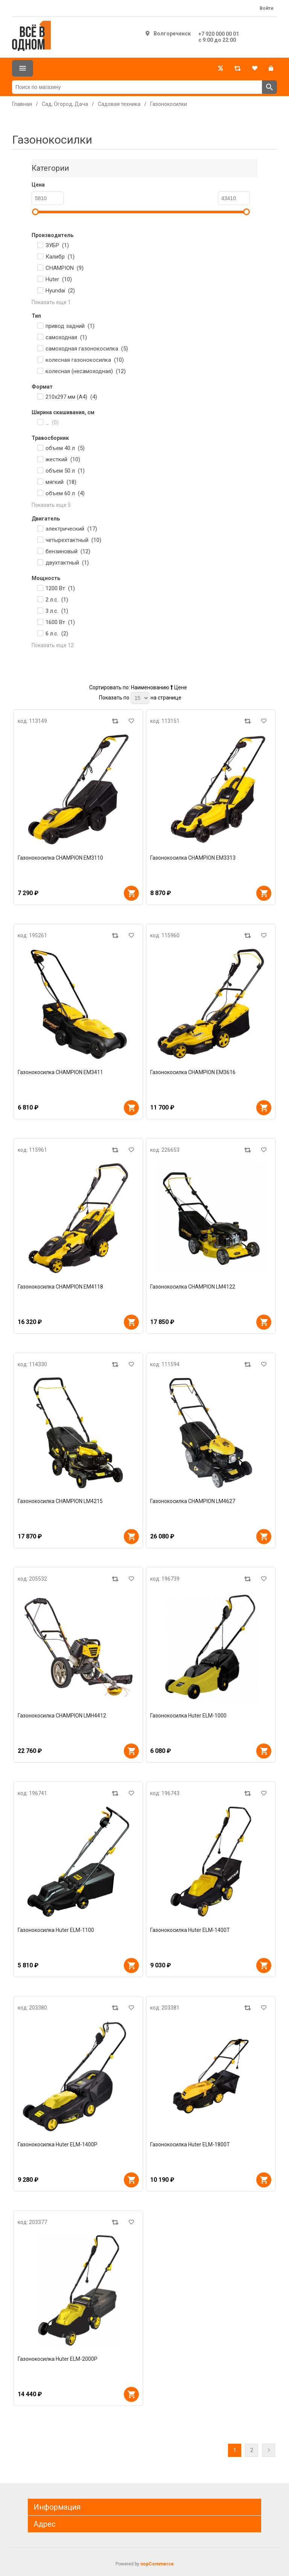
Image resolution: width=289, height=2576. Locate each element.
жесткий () (63, 459)
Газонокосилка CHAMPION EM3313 (193, 858)
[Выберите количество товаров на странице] (140, 698)
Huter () (59, 279)
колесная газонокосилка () (85, 360)
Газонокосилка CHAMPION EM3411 (60, 1072)
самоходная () (66, 337)
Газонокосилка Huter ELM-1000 (188, 1716)
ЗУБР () (57, 245)
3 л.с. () (57, 611)
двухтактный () (67, 562)
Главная (22, 104)
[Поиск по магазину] (137, 87)
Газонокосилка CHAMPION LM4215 (60, 1501)
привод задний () (70, 326)
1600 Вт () (60, 622)
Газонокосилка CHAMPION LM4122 (192, 1287)
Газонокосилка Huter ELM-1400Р (57, 2144)
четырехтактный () (73, 540)
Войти (266, 8)
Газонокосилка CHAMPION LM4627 (192, 1501)
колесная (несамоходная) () (86, 371)
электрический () (71, 528)
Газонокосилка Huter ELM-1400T (190, 1930)
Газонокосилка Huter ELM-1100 (56, 1930)
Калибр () (60, 256)
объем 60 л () (65, 493)
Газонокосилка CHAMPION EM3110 (60, 858)
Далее (268, 2450)
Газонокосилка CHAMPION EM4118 (60, 1287)
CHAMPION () (65, 268)
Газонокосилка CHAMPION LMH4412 (62, 1716)
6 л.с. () (57, 633)
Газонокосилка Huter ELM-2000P (57, 2359)
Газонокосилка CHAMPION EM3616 (193, 1072)
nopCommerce (157, 2564)
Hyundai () (60, 290)
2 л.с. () (57, 599)
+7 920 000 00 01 (218, 34)
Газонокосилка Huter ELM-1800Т (190, 2144)
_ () (52, 422)
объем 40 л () (65, 448)
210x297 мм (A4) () (71, 396)
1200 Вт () (60, 588)
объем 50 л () (65, 470)
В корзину (131, 893)
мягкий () (61, 482)
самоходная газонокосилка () (87, 348)
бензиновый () (68, 551)
